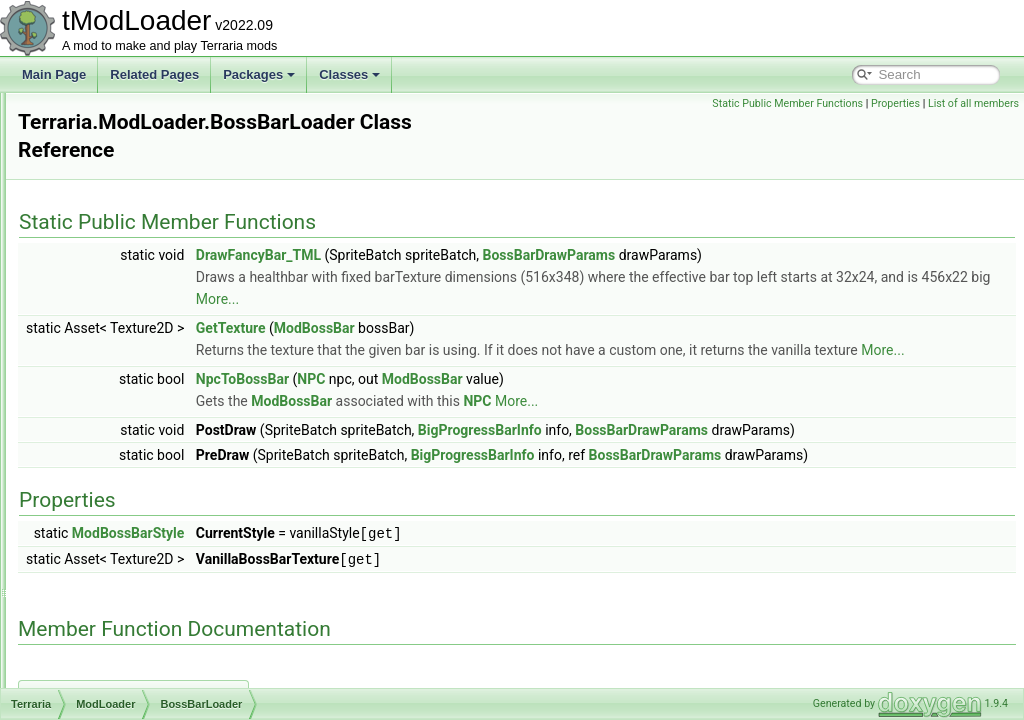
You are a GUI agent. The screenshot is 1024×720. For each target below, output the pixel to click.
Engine (116, 136)
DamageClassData (148, 620)
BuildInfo (121, 444)
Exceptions (127, 158)
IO (104, 180)
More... (704, 299)
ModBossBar (564, 328)
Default (117, 114)
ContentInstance (141, 576)
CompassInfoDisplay (153, 554)
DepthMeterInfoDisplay (159, 686)
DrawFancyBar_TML (508, 255)
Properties (895, 103)
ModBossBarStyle (378, 599)
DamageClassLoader (154, 642)
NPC (561, 401)
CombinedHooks (142, 488)
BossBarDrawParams (798, 255)
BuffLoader (127, 422)
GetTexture (481, 328)
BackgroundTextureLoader (168, 356)
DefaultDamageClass (154, 664)
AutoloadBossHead (149, 290)
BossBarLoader (139, 400)
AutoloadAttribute (144, 268)
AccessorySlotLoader (154, 246)
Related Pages (154, 74)
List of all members (973, 103)
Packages (259, 74)
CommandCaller (141, 510)
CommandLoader (144, 532)
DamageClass (135, 598)
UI (104, 202)
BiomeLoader (133, 378)
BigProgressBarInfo (730, 452)
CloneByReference (148, 466)
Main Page (54, 74)
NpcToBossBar (492, 401)
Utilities (117, 224)
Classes (349, 74)
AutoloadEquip (137, 312)
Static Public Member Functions (787, 103)
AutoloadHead (136, 334)
